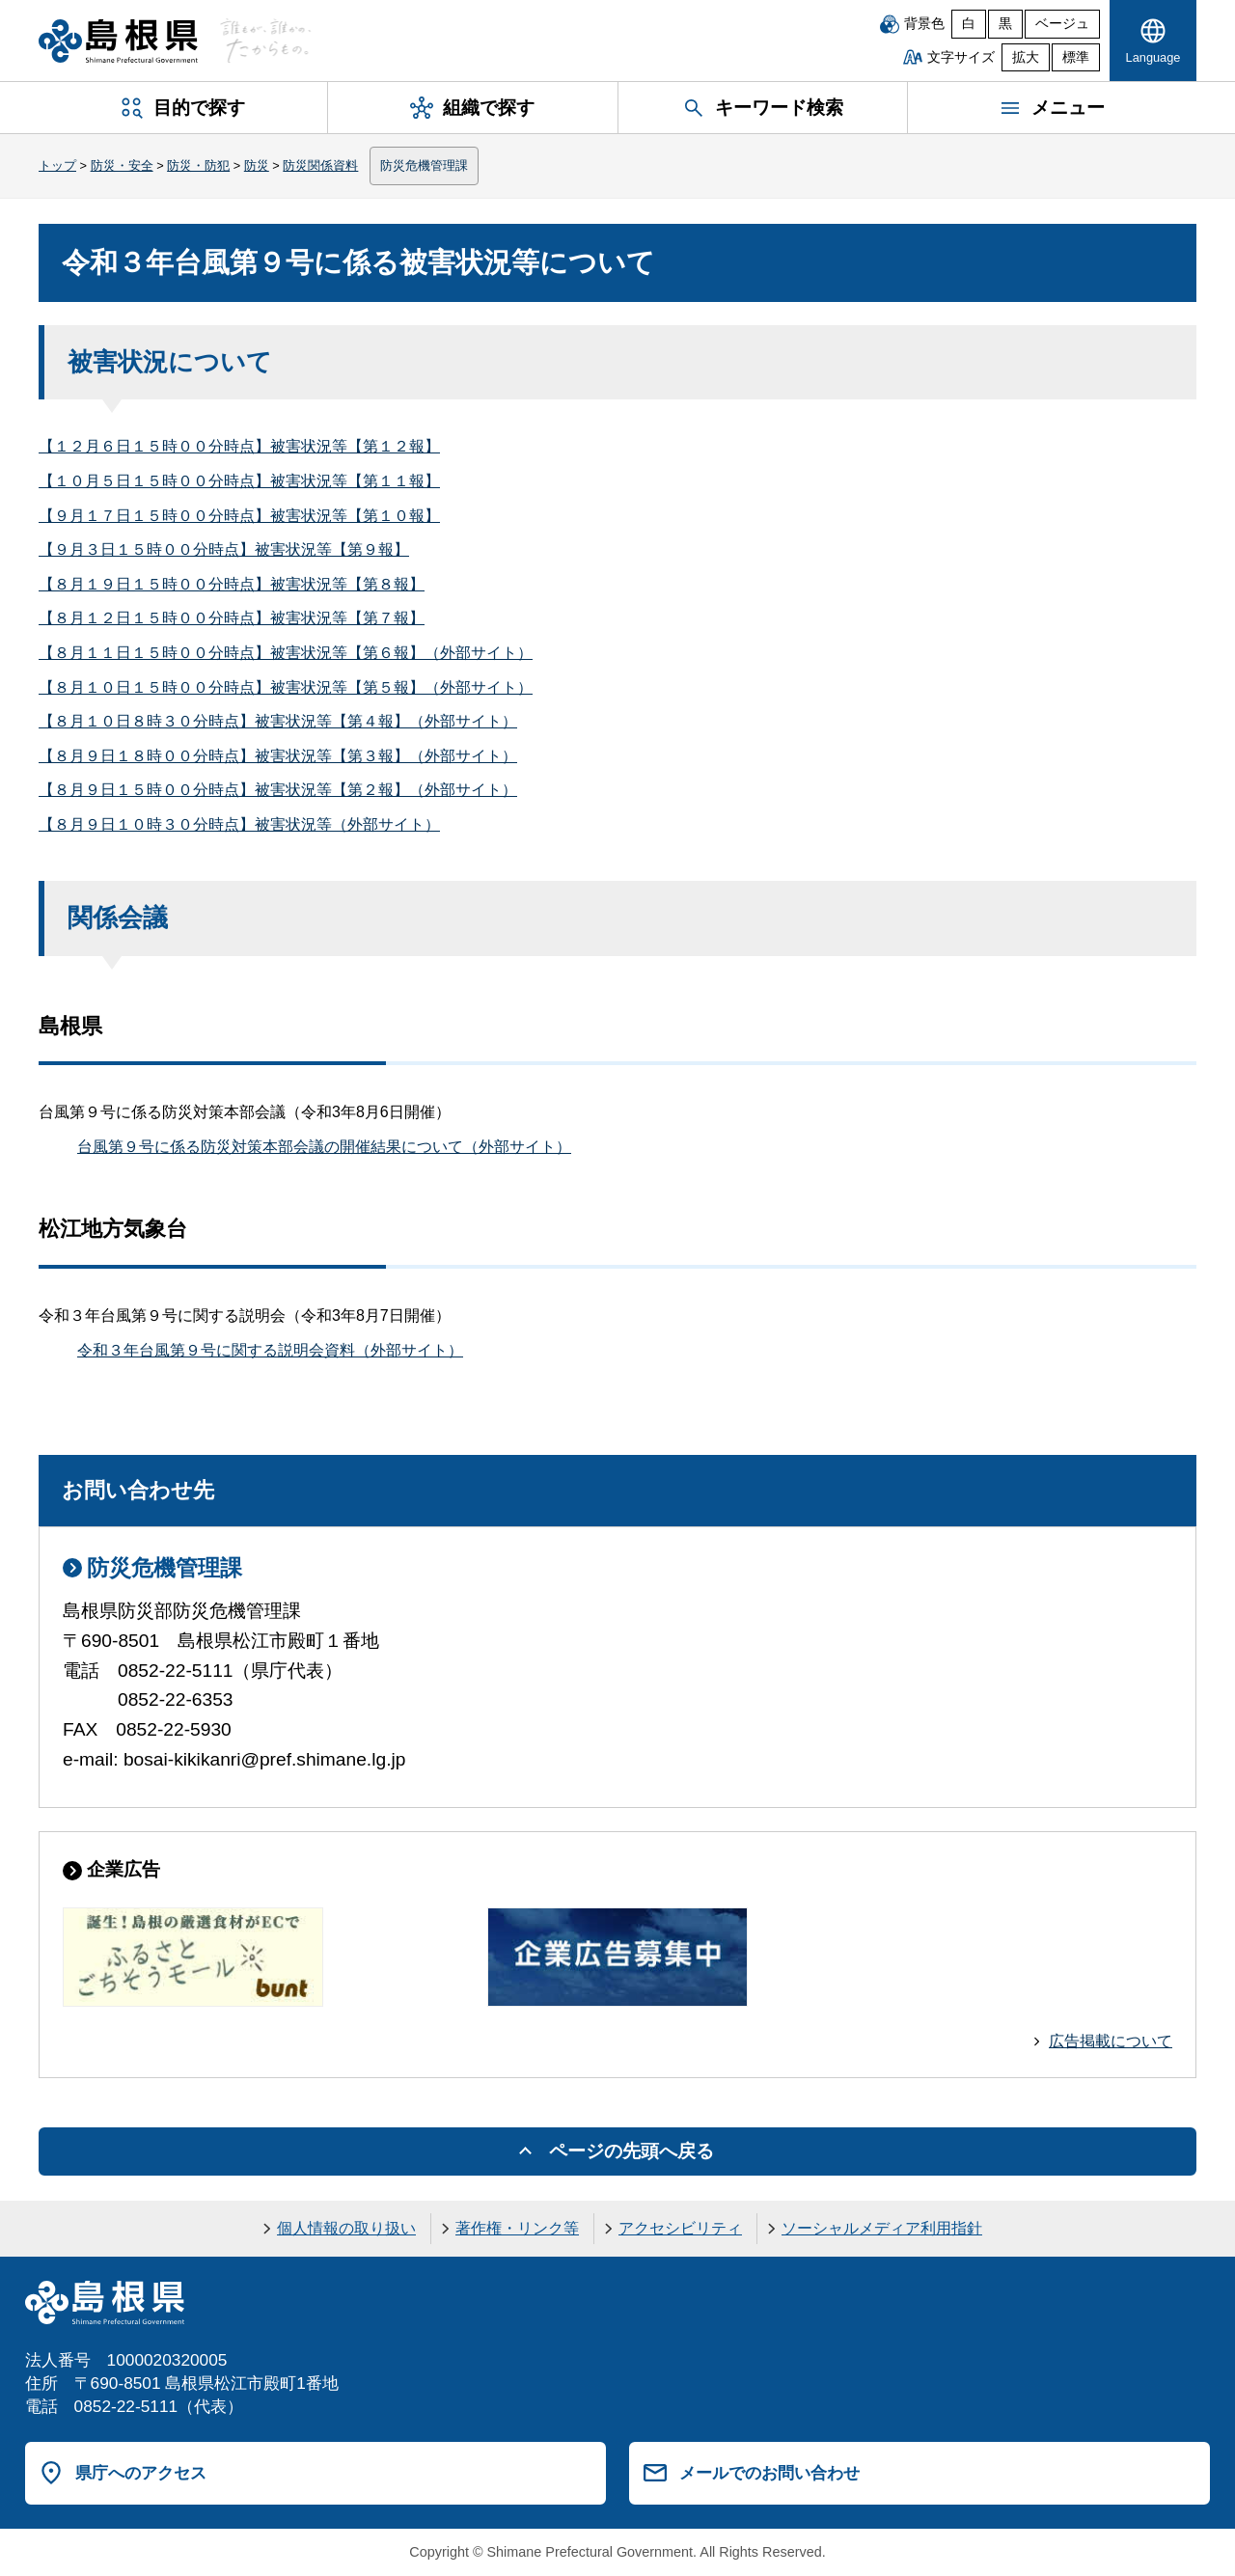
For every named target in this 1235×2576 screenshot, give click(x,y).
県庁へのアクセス (140, 2472)
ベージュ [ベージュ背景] (1062, 23)
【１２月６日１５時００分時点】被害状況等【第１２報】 (239, 446)
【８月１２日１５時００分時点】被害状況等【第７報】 (232, 618)
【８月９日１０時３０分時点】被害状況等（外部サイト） (239, 824)
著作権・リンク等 (517, 2228)
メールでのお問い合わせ (769, 2472)
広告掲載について (1110, 2041)
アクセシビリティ (680, 2228)
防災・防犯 (198, 165)
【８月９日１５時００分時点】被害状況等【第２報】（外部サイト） (278, 789)
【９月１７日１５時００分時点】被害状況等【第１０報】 (239, 515)
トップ (57, 165)
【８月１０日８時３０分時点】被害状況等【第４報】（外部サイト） (278, 721)
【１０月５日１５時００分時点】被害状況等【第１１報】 (239, 481)
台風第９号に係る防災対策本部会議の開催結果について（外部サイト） (324, 1146)
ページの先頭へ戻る (631, 2151)
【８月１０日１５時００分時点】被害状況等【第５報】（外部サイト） (286, 687)
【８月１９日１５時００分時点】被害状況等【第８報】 (232, 584)
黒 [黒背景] (1005, 23)
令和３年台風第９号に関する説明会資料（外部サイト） (270, 1350)
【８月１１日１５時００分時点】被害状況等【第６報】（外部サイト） (286, 652)
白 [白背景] (968, 23)
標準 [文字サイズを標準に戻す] (1075, 57)
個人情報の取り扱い (346, 2228)
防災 (256, 165)
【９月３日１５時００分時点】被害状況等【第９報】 (224, 549)
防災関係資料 (320, 165)
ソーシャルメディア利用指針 (882, 2228)
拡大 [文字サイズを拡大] (1025, 57)
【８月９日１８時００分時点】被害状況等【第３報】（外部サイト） (278, 756)
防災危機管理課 (424, 165)
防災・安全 (122, 165)
